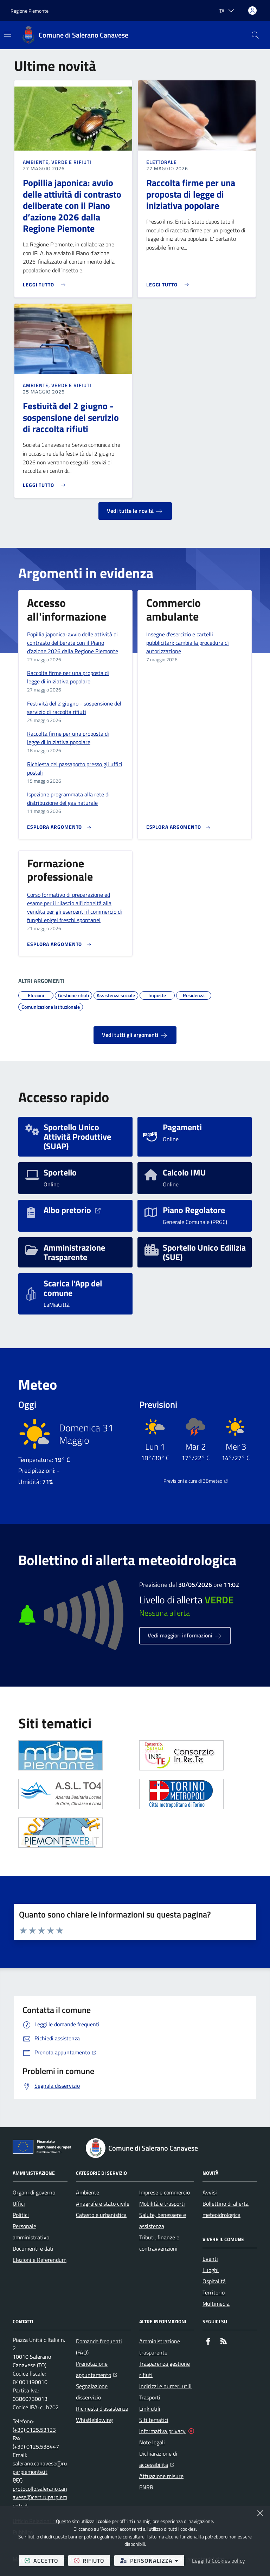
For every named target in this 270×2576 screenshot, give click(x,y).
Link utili (149, 2408)
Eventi (210, 2258)
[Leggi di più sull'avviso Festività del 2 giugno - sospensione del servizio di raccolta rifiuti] (46, 482)
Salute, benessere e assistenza (162, 2220)
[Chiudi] (260, 2513)
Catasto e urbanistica (101, 2215)
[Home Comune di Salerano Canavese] (75, 35)
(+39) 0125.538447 (36, 2446)
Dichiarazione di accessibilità (166, 2459)
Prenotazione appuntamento (103, 2369)
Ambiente (87, 2192)
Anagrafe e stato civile (102, 2203)
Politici (21, 2215)
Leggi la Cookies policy (218, 2560)
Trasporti (149, 2397)
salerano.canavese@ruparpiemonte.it (40, 2467)
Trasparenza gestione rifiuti (164, 2369)
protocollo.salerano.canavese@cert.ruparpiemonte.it (40, 2497)
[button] (255, 35)
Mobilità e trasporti (162, 2203)
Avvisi (209, 2192)
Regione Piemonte (30, 10)
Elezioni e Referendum (39, 2260)
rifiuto (92, 2560)
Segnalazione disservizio (92, 2392)
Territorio (213, 2292)
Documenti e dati (33, 2248)
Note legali (152, 2442)
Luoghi (210, 2270)
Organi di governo (34, 2192)
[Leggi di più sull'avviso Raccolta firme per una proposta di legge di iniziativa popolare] (169, 282)
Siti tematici (153, 2420)
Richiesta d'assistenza (102, 2408)
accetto (44, 2560)
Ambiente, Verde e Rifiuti (57, 162)
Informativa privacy (162, 2431)
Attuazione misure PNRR (161, 2481)
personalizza (152, 2560)
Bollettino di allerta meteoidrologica (225, 2209)
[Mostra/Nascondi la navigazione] (8, 34)
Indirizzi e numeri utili (165, 2386)
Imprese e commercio (164, 2192)
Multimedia (216, 2303)
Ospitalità (214, 2281)
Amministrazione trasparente (159, 2347)
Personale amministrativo (31, 2231)
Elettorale (161, 162)
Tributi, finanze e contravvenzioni (159, 2243)
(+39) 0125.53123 (34, 2429)
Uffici (19, 2203)
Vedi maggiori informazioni (185, 1635)
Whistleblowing (94, 2420)
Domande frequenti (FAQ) (99, 2347)
